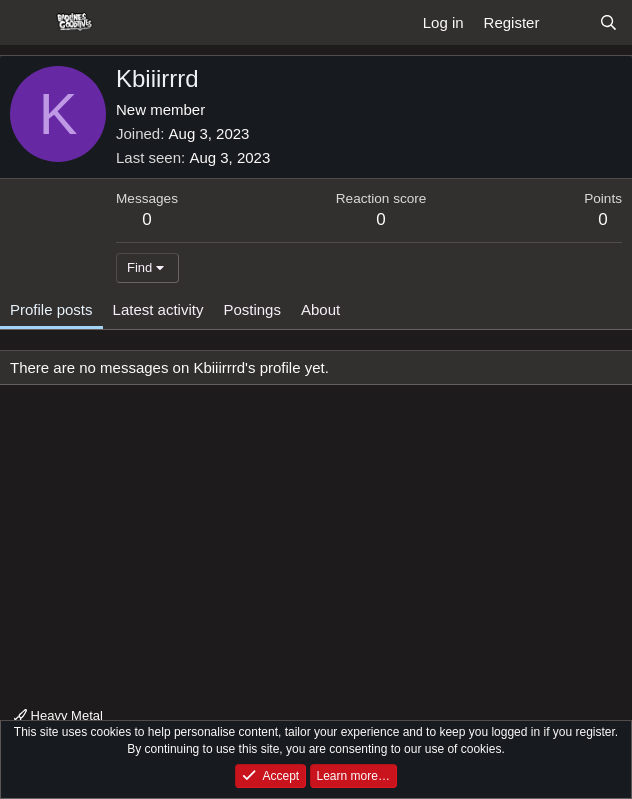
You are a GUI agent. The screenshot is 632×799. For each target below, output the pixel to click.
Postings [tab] (252, 309)
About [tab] (320, 309)
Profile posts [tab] (51, 309)
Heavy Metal (58, 715)
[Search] (608, 22)
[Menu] (27, 23)
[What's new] (568, 22)
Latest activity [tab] (158, 309)
